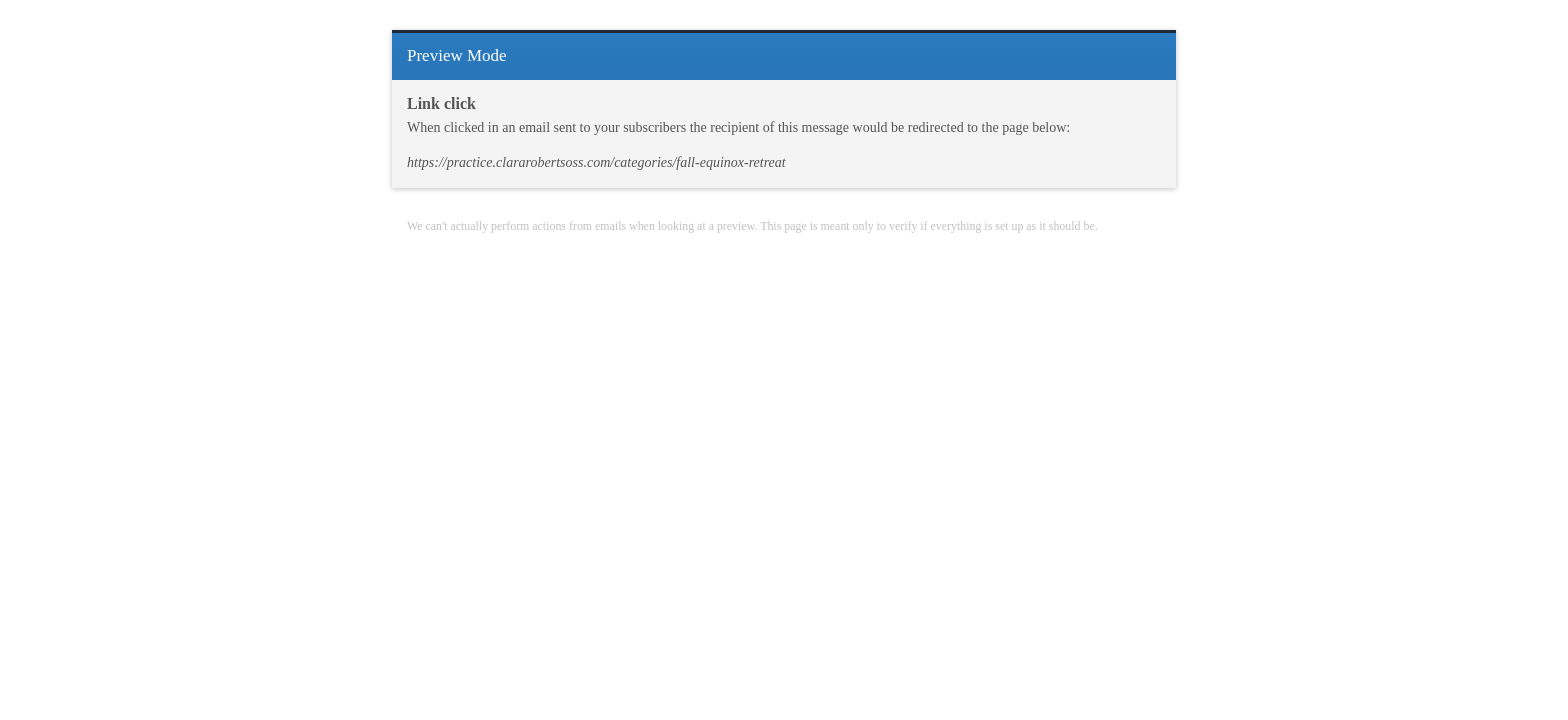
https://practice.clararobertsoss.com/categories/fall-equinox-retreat (596, 162)
